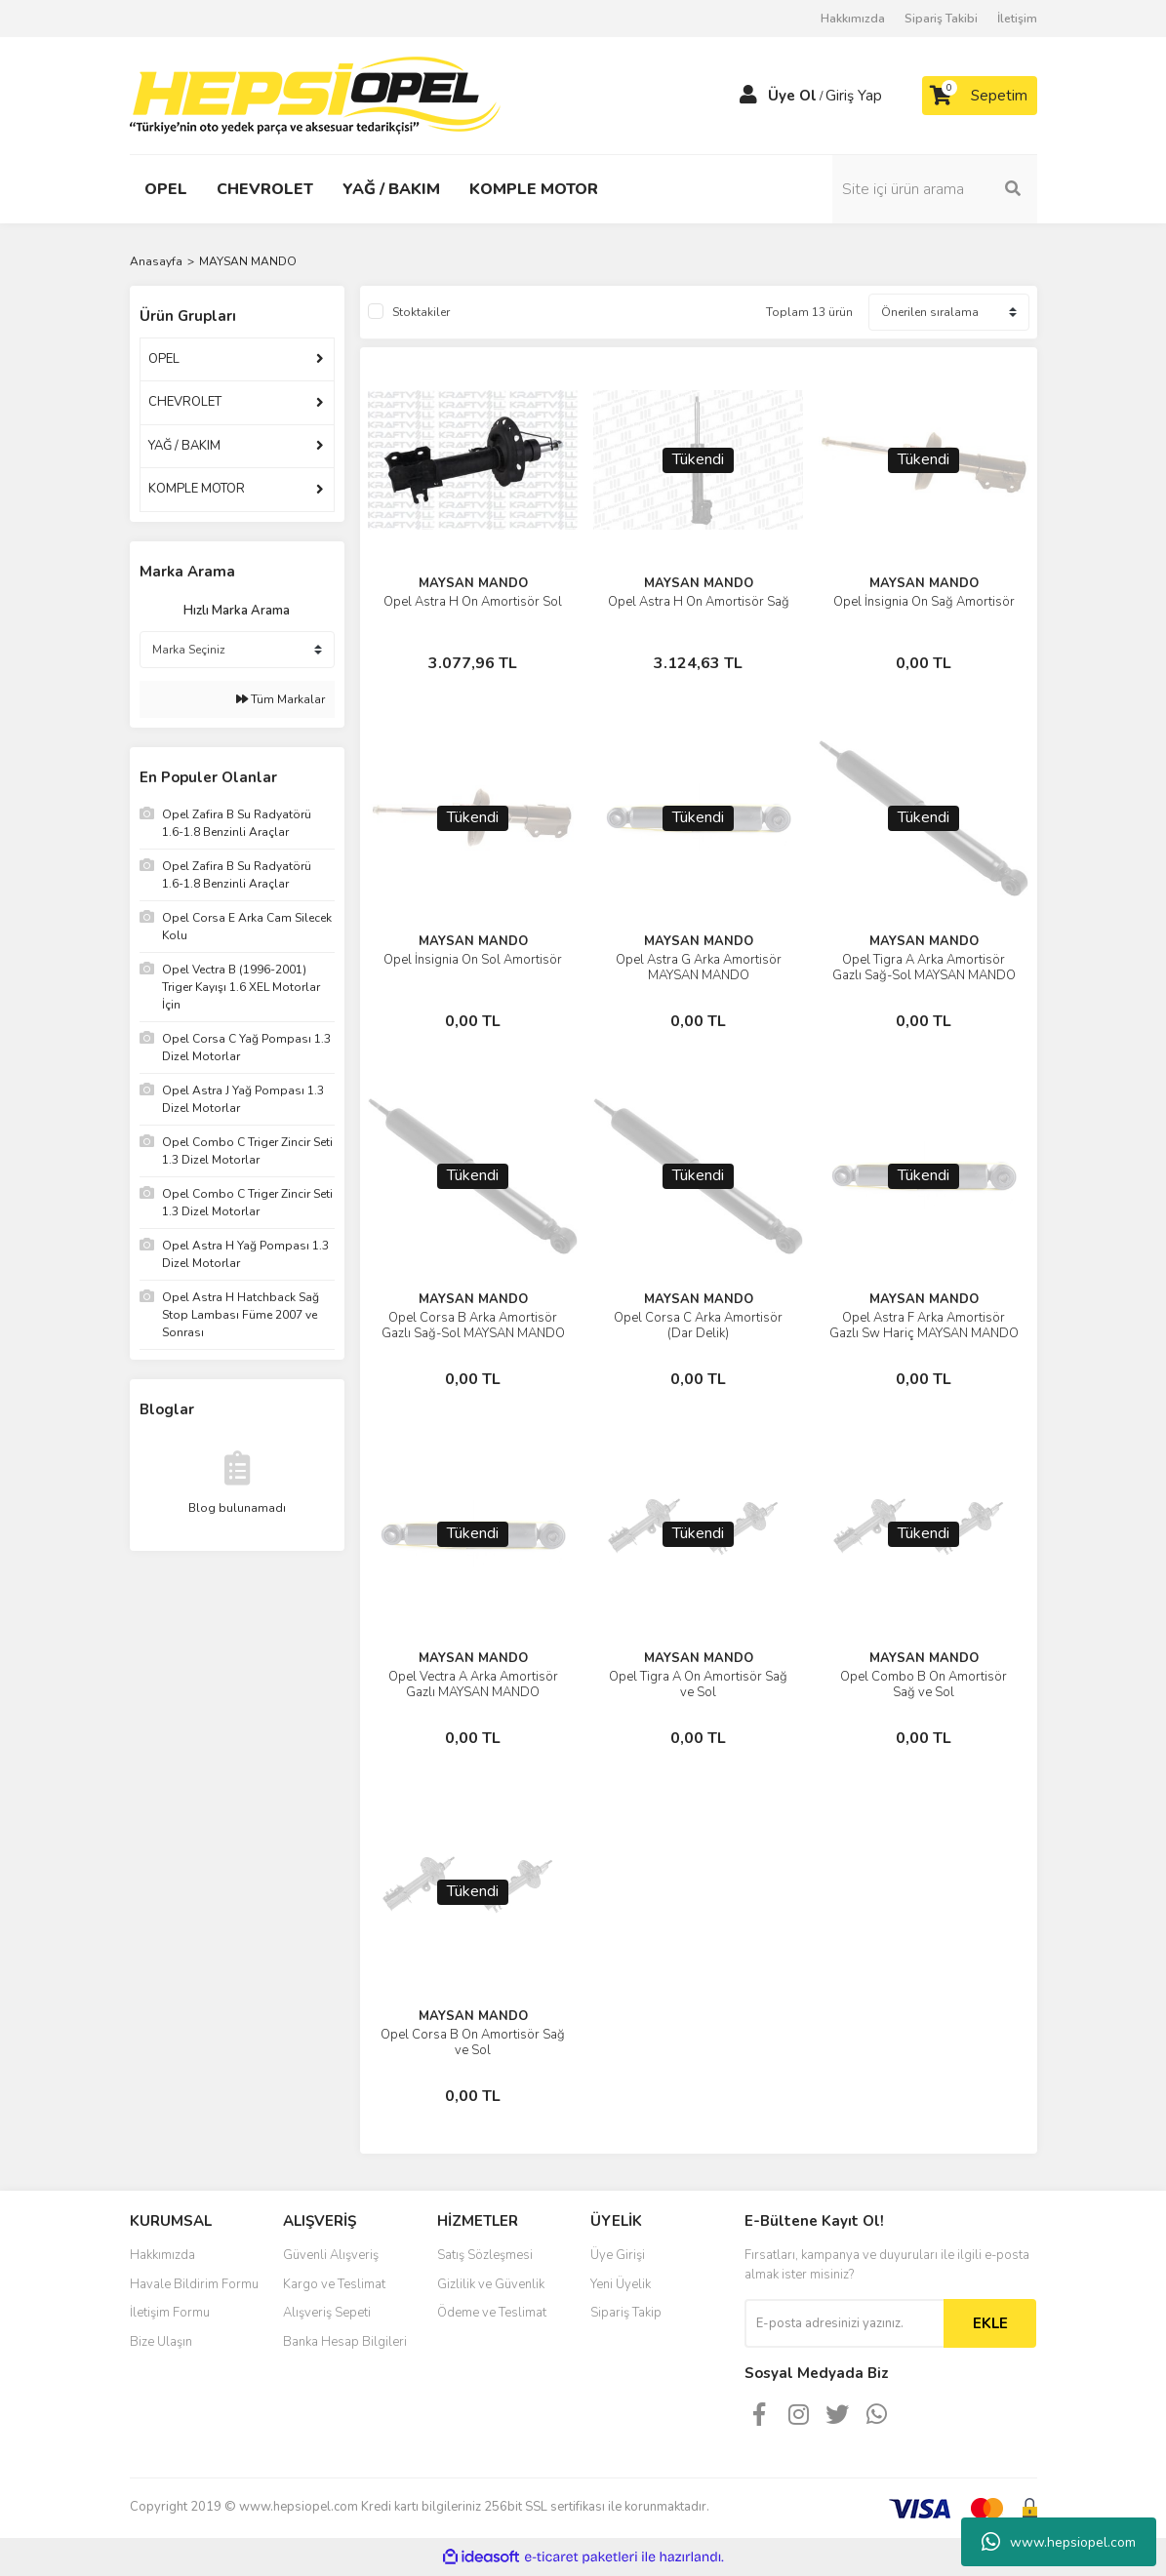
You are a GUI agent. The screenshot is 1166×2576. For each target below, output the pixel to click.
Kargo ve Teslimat (334, 2284)
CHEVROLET (184, 402)
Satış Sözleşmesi (485, 2255)
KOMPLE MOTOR (196, 488)
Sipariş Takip (626, 2312)
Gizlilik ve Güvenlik (490, 2284)
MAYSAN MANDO (248, 261)
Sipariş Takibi (941, 18)
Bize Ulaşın (161, 2342)
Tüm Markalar (280, 699)
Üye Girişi (617, 2255)
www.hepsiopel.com (1059, 2542)
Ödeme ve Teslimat (491, 2312)
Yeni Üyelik (620, 2284)
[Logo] (315, 94)
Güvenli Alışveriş (331, 2255)
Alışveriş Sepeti (327, 2312)
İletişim (1017, 18)
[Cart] (979, 95)
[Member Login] (748, 95)
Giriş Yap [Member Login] (853, 95)
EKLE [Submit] (990, 2323)
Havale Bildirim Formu (194, 2284)
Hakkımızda (853, 18)
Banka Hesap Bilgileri (345, 2342)
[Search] (934, 189)
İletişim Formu (170, 2312)
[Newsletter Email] (844, 2323)
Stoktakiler (421, 312)
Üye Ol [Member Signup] (792, 95)
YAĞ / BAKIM (184, 446)
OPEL (164, 359)
